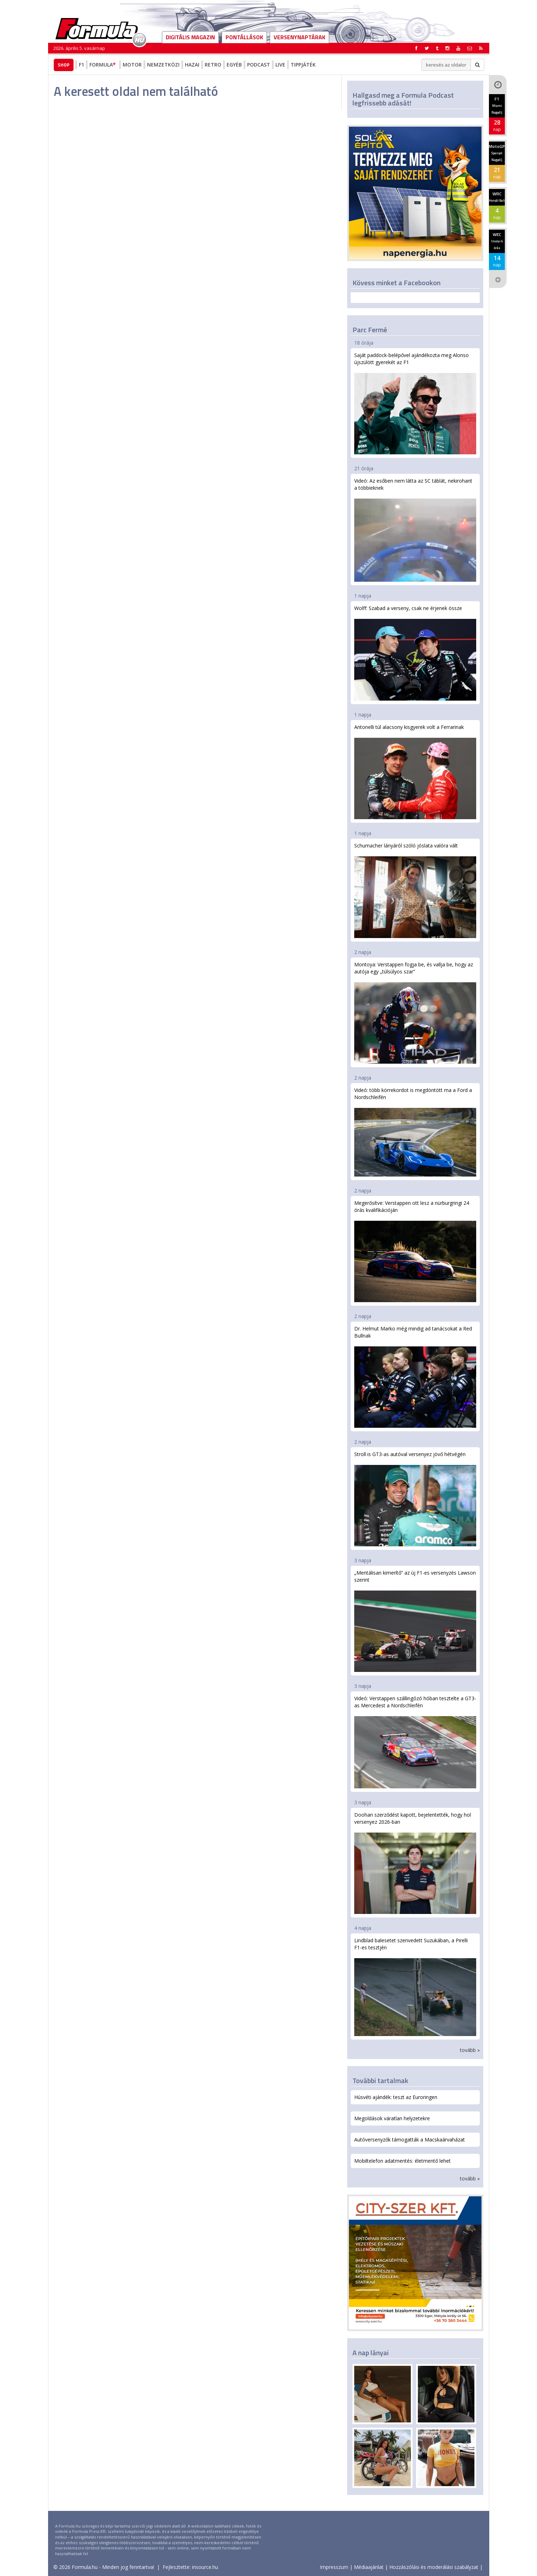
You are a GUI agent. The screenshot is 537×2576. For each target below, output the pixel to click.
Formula (103, 64)
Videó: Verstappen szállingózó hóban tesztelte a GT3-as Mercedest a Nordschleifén (415, 1741)
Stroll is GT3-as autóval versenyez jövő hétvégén (415, 1498)
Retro (213, 64)
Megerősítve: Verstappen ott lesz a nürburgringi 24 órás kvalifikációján (415, 1251)
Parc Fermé (369, 329)
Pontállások (244, 37)
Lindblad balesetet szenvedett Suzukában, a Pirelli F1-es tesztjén (415, 1986)
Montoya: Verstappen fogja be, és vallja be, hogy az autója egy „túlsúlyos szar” (415, 1012)
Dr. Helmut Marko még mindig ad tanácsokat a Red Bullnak (415, 1376)
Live (280, 64)
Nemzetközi (163, 64)
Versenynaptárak (299, 37)
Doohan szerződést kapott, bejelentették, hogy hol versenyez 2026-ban (415, 1862)
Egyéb (234, 64)
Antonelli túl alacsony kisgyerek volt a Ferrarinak (415, 771)
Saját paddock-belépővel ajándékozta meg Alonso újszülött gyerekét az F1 (415, 403)
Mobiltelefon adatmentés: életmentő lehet (402, 2160)
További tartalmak (380, 2080)
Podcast (258, 64)
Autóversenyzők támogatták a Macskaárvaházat (409, 2139)
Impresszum (334, 2567)
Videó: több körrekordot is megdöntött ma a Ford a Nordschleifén (415, 1132)
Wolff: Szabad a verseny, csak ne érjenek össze (415, 653)
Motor (132, 64)
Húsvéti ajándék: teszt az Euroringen (395, 2097)
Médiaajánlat (369, 2567)
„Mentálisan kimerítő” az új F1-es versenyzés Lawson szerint (415, 1620)
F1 (81, 64)
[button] (481, 48)
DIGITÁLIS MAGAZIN (190, 37)
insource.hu (205, 2567)
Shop (64, 64)
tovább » (470, 2050)
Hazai (192, 64)
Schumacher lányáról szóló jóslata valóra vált (415, 890)
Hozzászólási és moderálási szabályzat (433, 2567)
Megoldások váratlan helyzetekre (392, 2118)
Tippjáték (303, 64)
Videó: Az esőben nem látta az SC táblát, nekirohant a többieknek (415, 529)
